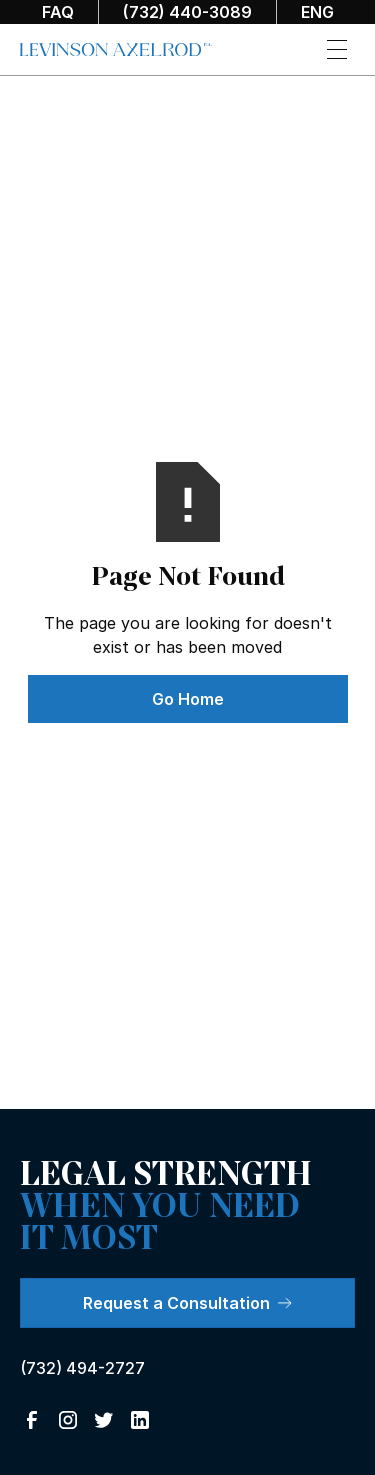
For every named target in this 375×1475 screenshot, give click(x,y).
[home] (116, 50)
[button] (337, 49)
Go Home (188, 699)
